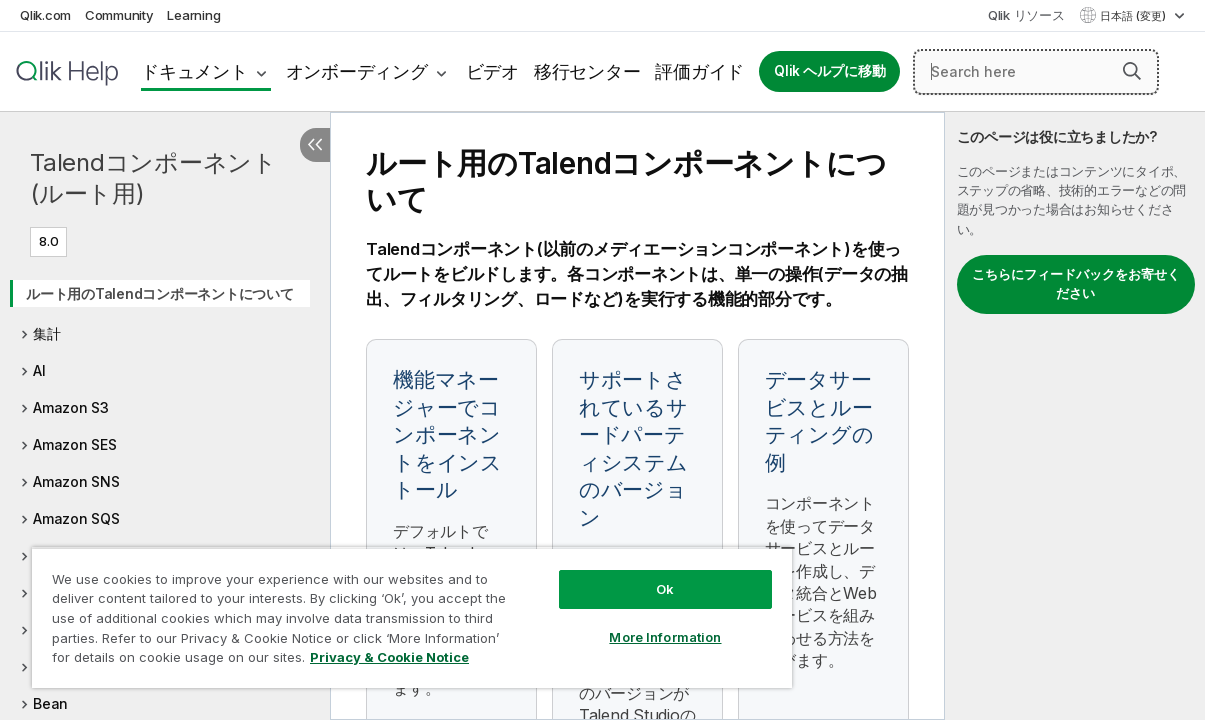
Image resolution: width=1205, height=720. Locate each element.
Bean (50, 703)
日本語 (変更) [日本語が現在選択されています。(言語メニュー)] (1134, 16)
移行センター (587, 71)
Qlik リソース (1026, 15)
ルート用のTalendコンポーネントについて (160, 293)
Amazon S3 (71, 407)
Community (119, 15)
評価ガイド (699, 71)
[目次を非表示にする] (315, 145)
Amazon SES (75, 444)
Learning (193, 15)
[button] (1132, 71)
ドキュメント (194, 71)
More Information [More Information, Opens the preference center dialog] (614, 622)
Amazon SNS (76, 481)
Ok (614, 574)
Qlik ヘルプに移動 (829, 71)
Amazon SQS (76, 518)
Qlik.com (45, 15)
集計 (47, 333)
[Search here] (1036, 72)
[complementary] (1075, 416)
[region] (381, 610)
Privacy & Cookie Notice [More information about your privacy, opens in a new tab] (168, 661)
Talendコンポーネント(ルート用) (153, 178)
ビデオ (492, 71)
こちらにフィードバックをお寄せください (1076, 284)
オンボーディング (357, 71)
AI (39, 370)
